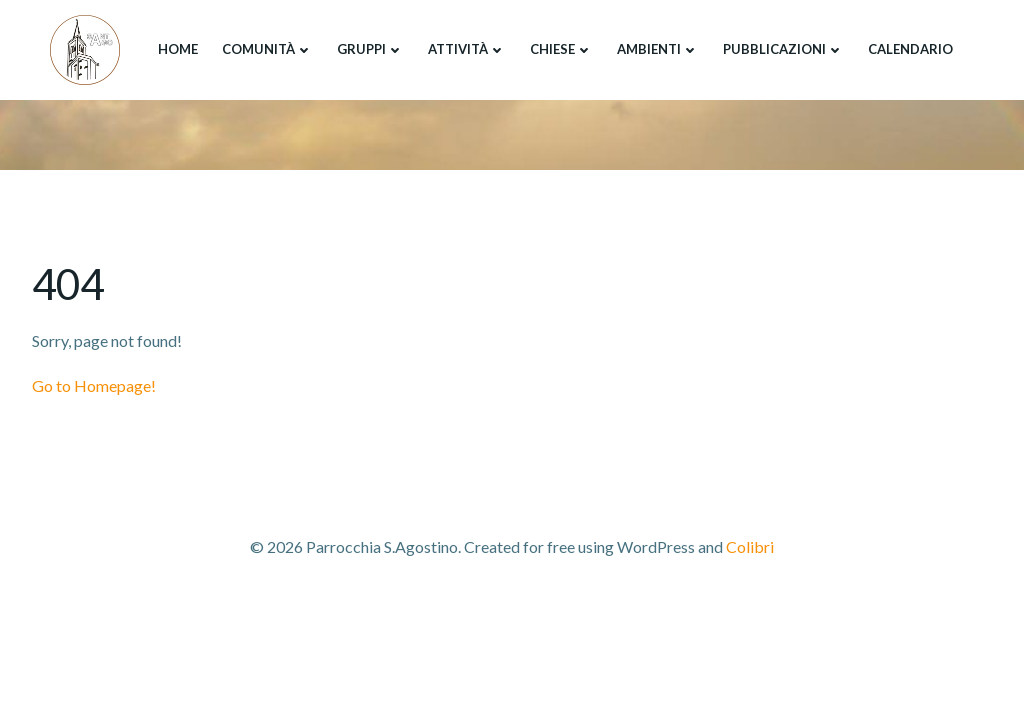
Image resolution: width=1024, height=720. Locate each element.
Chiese (561, 49)
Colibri (750, 546)
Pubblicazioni (783, 49)
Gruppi (370, 49)
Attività (467, 49)
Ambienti (658, 49)
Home (178, 49)
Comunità (267, 49)
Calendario (910, 49)
